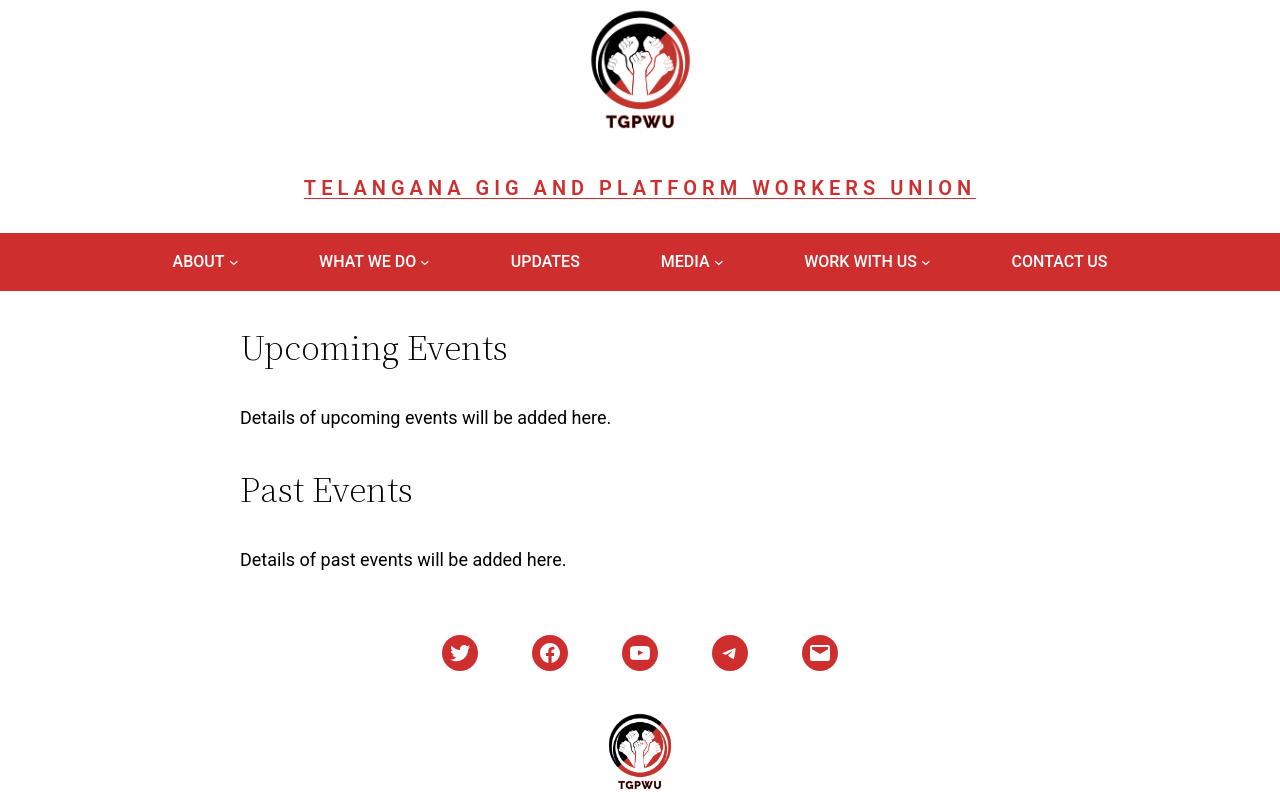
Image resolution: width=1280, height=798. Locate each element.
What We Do (367, 261)
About (199, 261)
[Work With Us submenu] (926, 262)
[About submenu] (234, 262)
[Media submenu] (719, 262)
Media (685, 261)
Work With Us (860, 261)
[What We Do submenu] (425, 262)
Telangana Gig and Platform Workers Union (640, 188)
